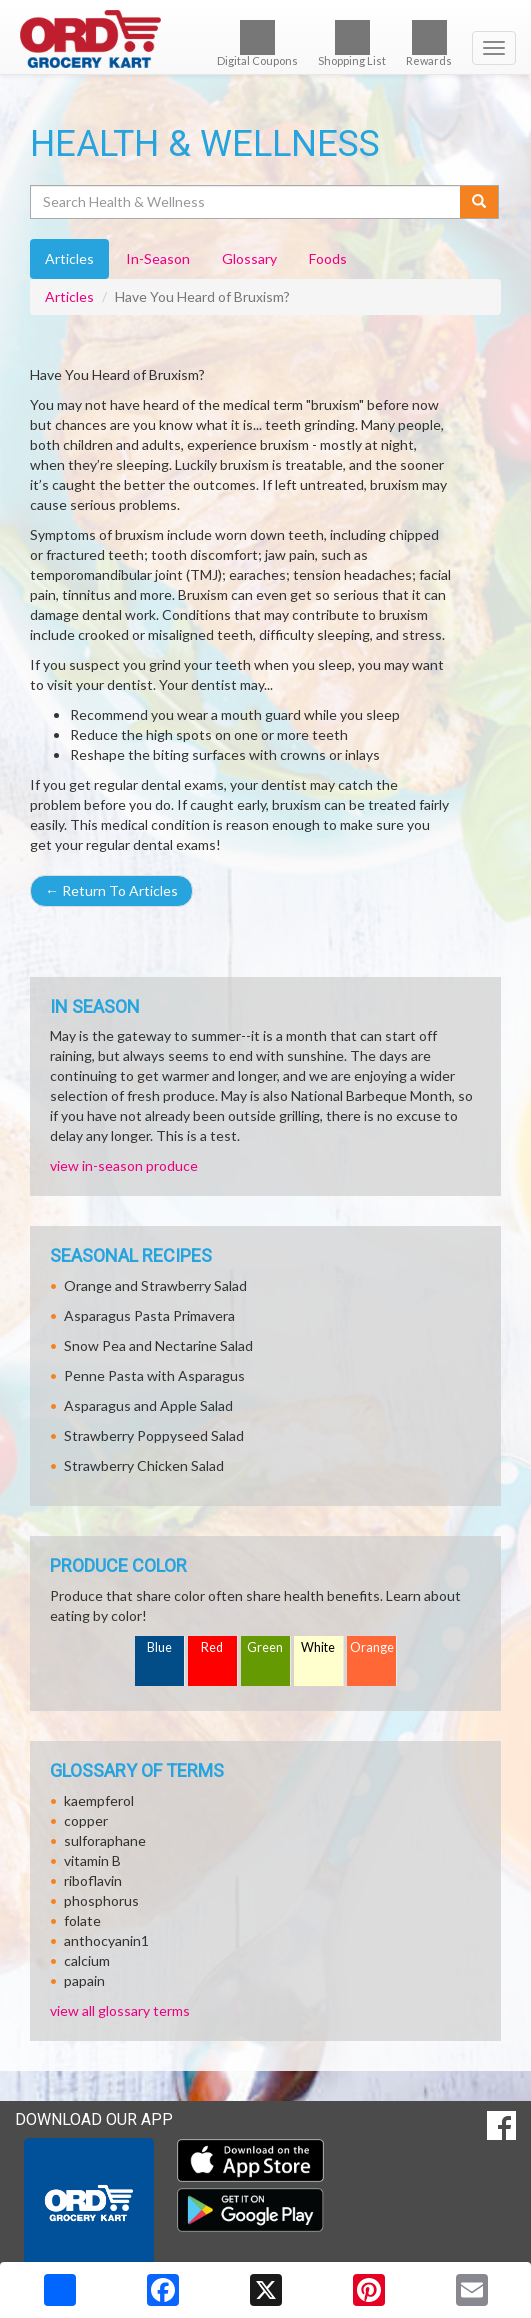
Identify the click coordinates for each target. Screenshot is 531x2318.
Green (265, 1647)
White (318, 1647)
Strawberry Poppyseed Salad (154, 1435)
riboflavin (93, 1880)
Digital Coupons (257, 43)
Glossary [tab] (249, 258)
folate (82, 1920)
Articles (69, 296)
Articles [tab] (69, 258)
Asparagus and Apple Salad (148, 1405)
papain (84, 1980)
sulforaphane (105, 1840)
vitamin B (92, 1860)
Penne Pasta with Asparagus (154, 1375)
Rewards (429, 43)
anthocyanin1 (106, 1940)
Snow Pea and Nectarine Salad (158, 1345)
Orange (372, 1647)
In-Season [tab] (158, 258)
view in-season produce (124, 1165)
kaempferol (99, 1800)
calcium (87, 1960)
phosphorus (101, 1900)
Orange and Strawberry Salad (155, 1285)
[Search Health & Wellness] (246, 202)
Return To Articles (111, 890)
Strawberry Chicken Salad (144, 1465)
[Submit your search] (479, 202)
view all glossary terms (120, 2010)
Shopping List (352, 43)
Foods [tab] (328, 258)
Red (212, 1647)
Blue (159, 1647)
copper (86, 1820)
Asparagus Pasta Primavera (149, 1315)
